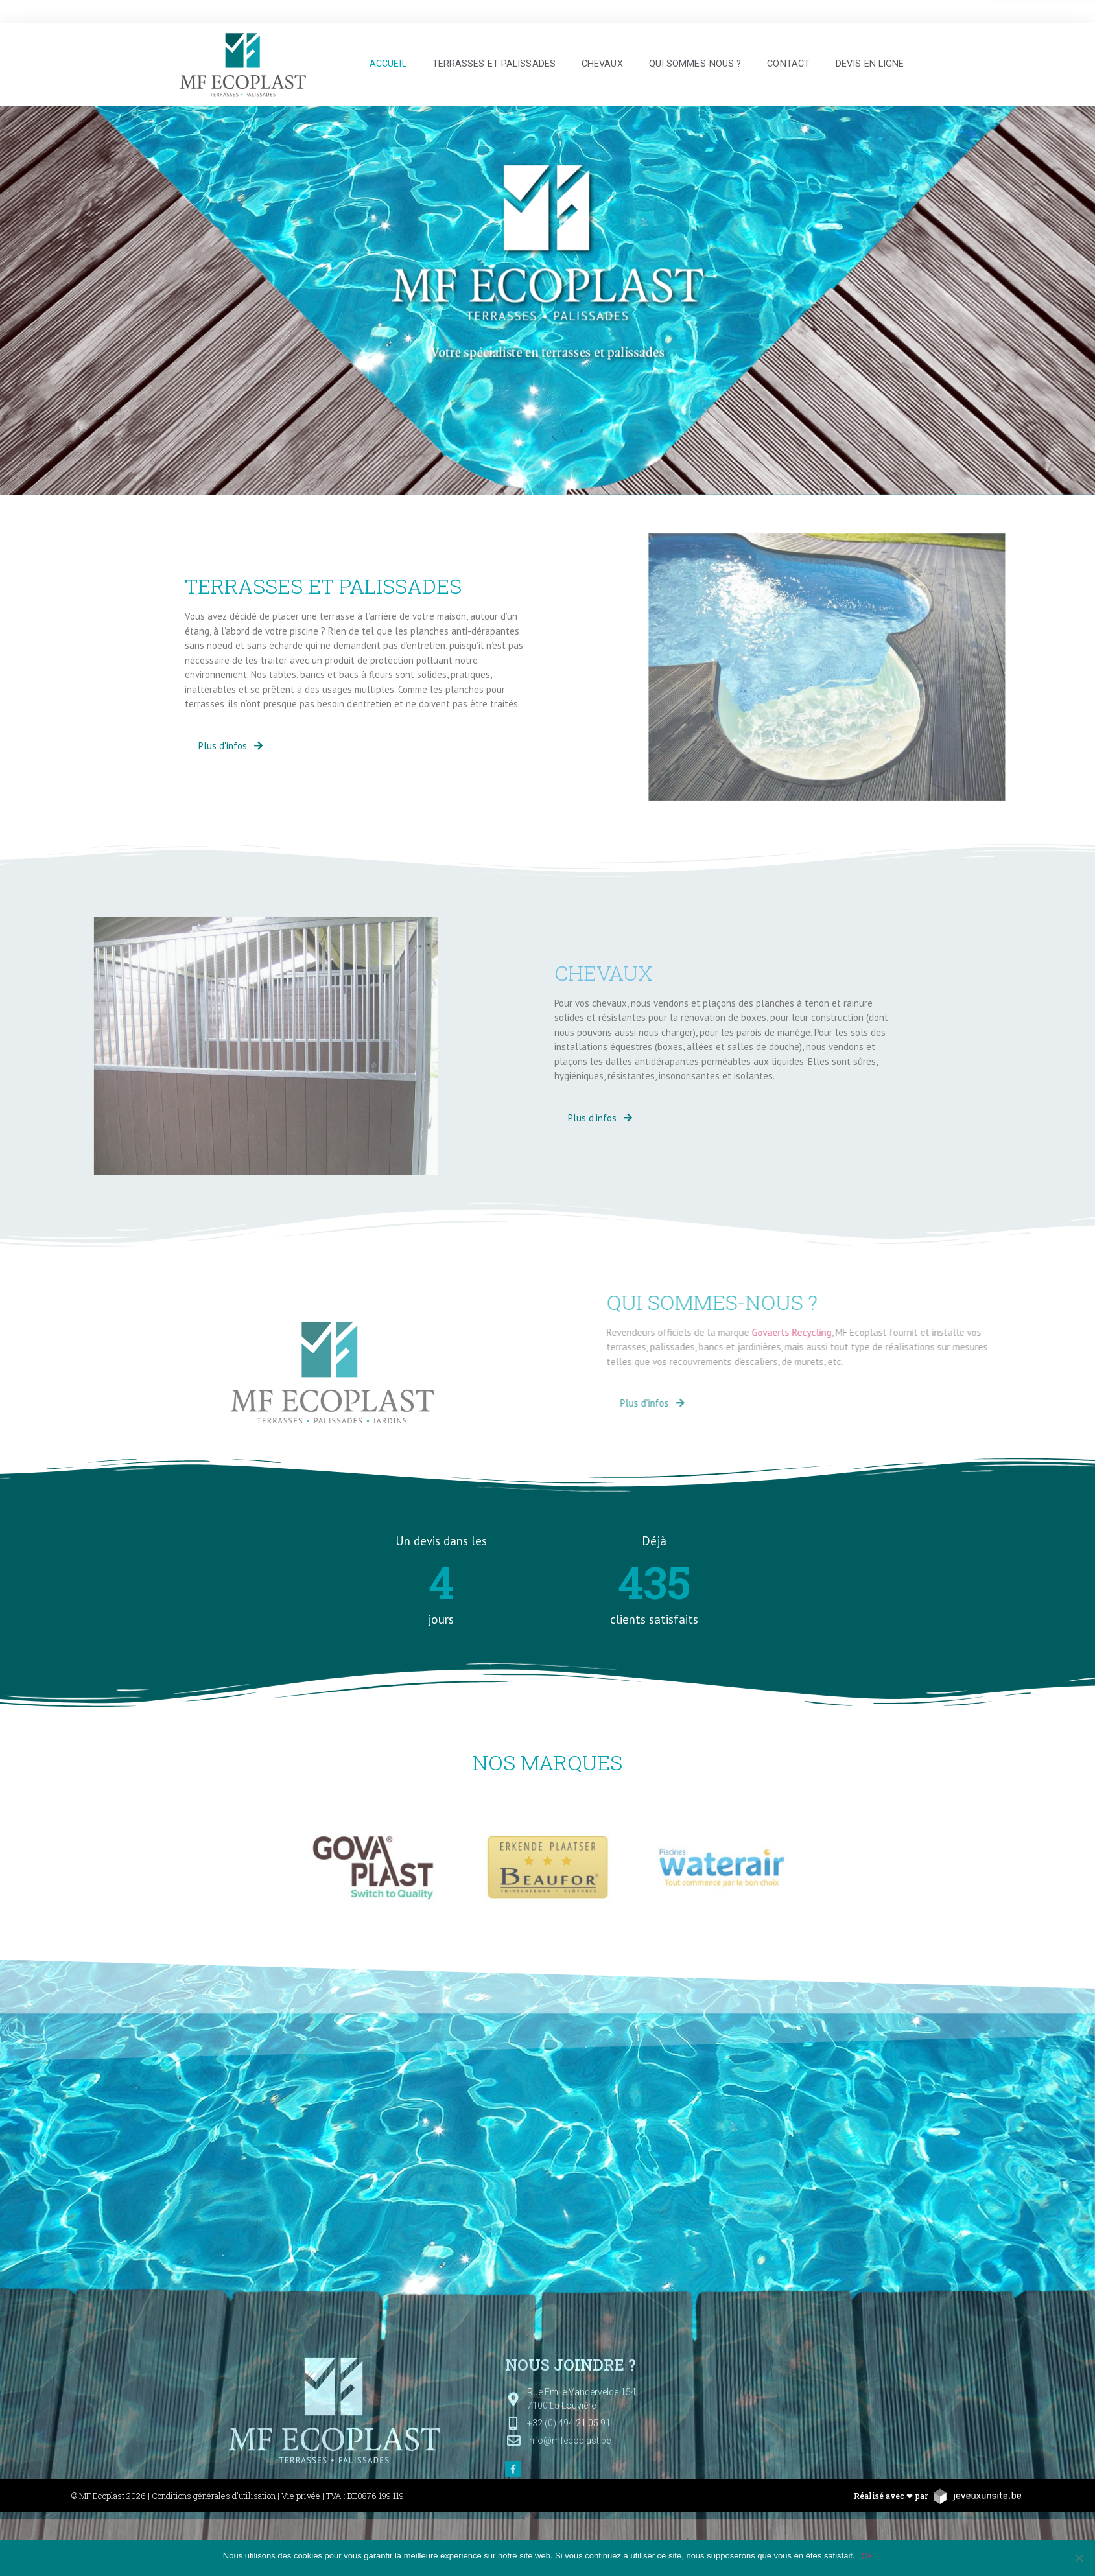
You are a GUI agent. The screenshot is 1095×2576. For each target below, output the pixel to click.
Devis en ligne (870, 64)
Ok (867, 2555)
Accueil (388, 64)
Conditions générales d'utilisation (214, 2495)
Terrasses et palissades (494, 64)
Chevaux (602, 64)
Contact (788, 64)
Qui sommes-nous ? (695, 64)
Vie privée (300, 2495)
